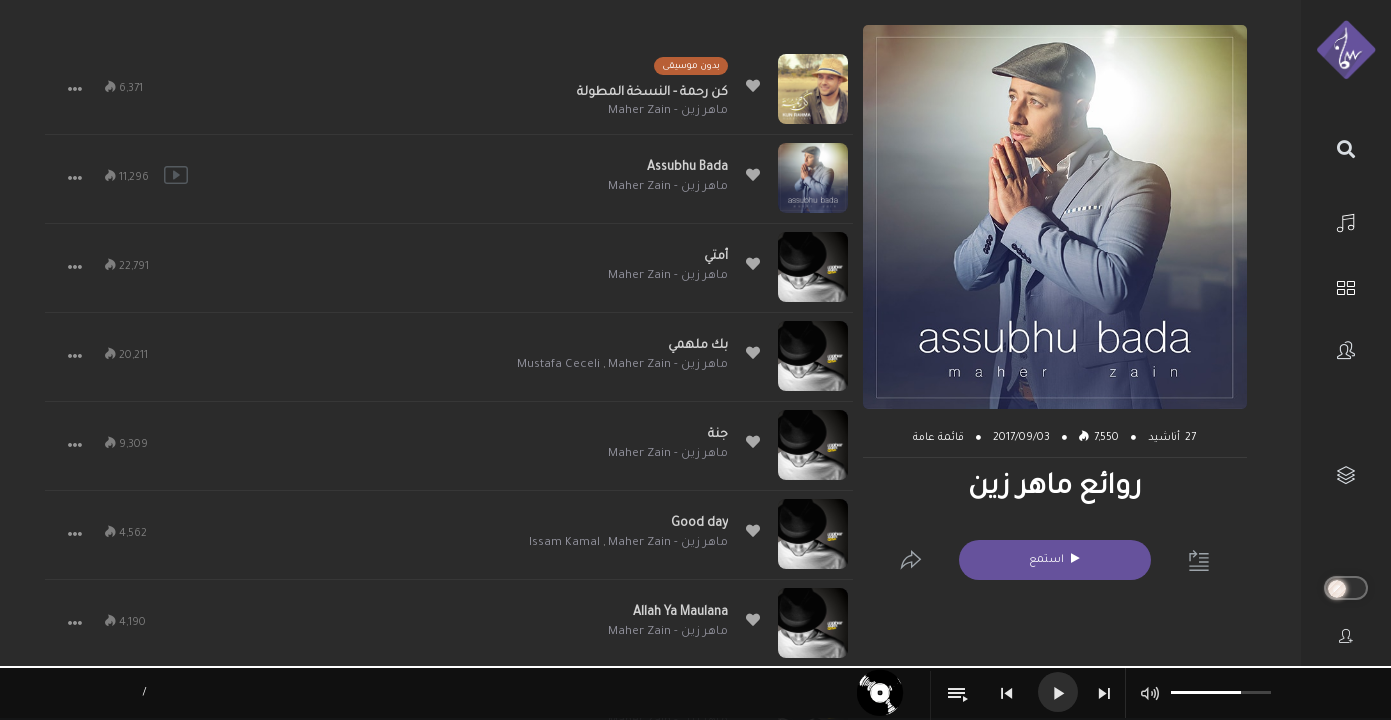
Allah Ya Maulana (680, 613)
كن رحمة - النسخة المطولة (652, 93)
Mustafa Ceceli (558, 365)
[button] (75, 89)
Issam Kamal (564, 543)
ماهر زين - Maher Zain (668, 111)
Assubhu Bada (687, 168)
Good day (699, 524)
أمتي (716, 257)
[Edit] (911, 560)
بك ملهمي (698, 346)
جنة (718, 435)
